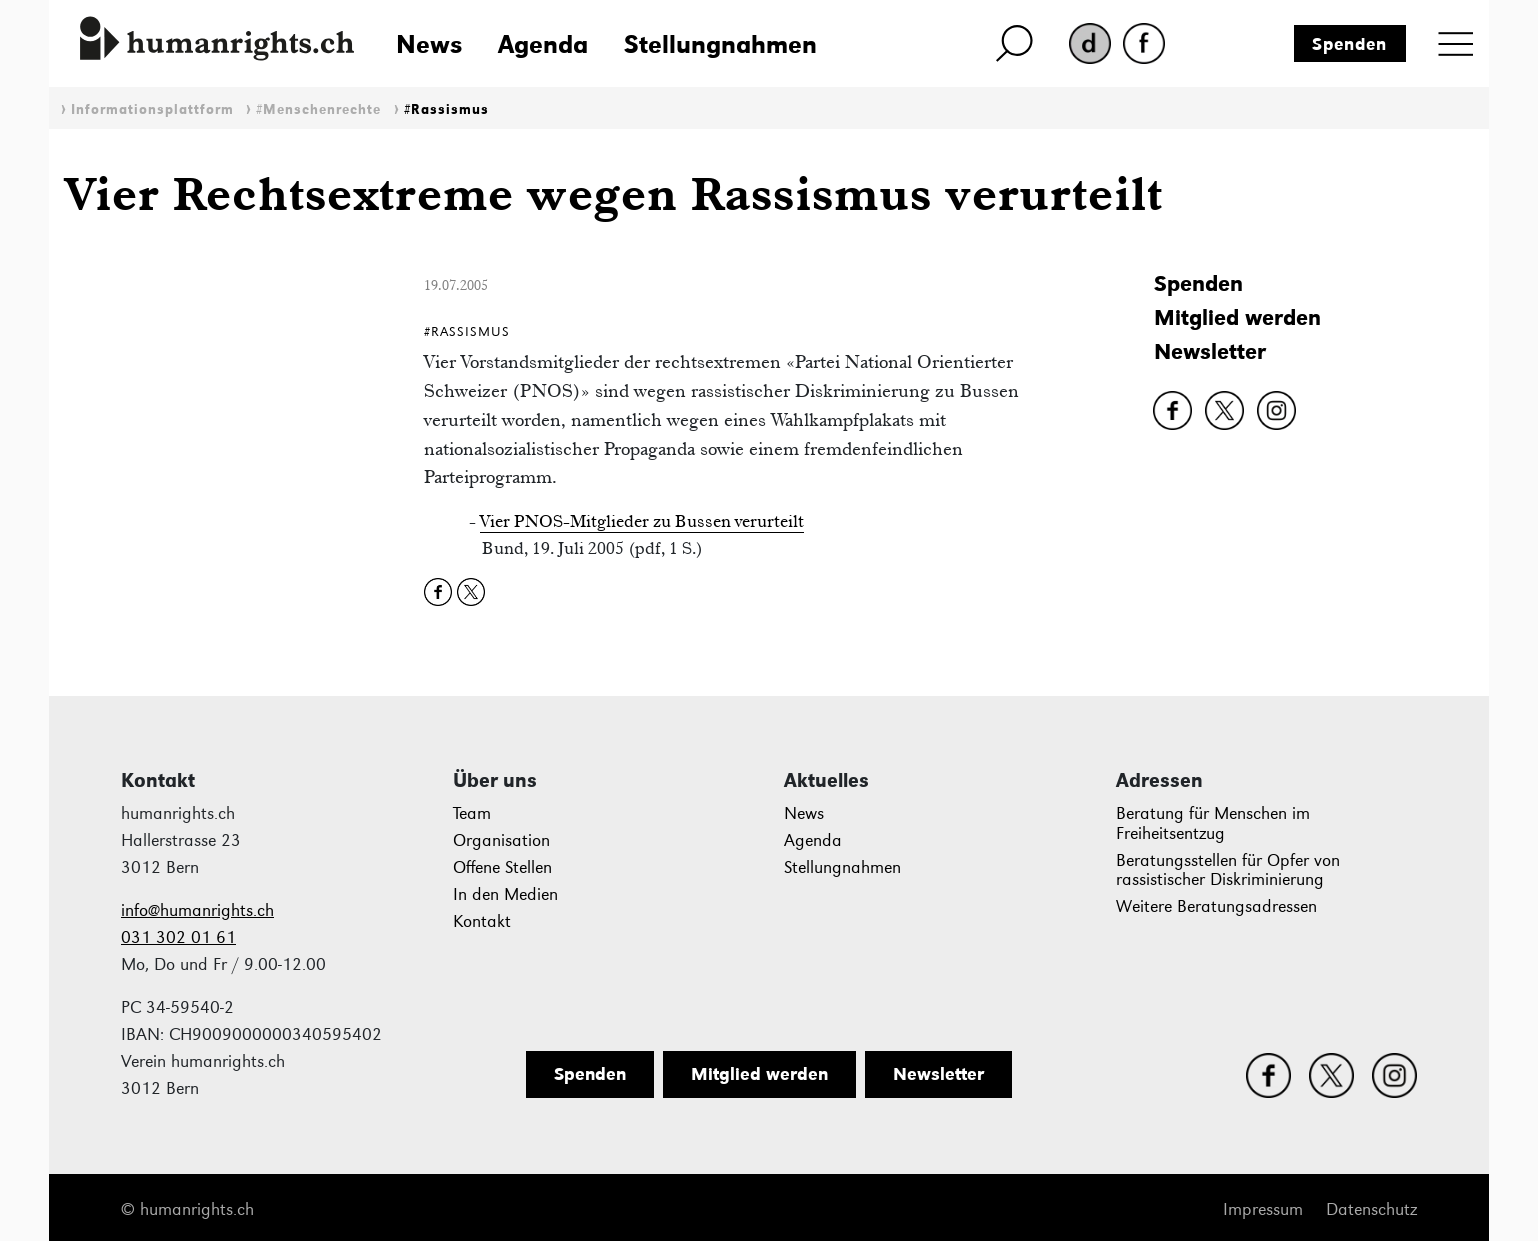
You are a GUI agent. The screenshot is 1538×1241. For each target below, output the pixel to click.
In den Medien (505, 894)
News (429, 44)
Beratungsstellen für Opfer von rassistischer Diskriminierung (1228, 870)
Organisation (501, 840)
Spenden (1349, 44)
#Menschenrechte (318, 109)
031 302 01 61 (178, 937)
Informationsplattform (152, 109)
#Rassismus (446, 109)
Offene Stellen (502, 867)
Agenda (543, 44)
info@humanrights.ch (197, 910)
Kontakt (482, 921)
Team (472, 813)
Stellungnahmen (720, 44)
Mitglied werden (1237, 317)
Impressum (1263, 1209)
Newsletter (1210, 351)
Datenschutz (1371, 1209)
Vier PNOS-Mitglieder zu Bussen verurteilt (642, 521)
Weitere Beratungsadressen (1216, 906)
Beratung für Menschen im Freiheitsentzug (1213, 823)
